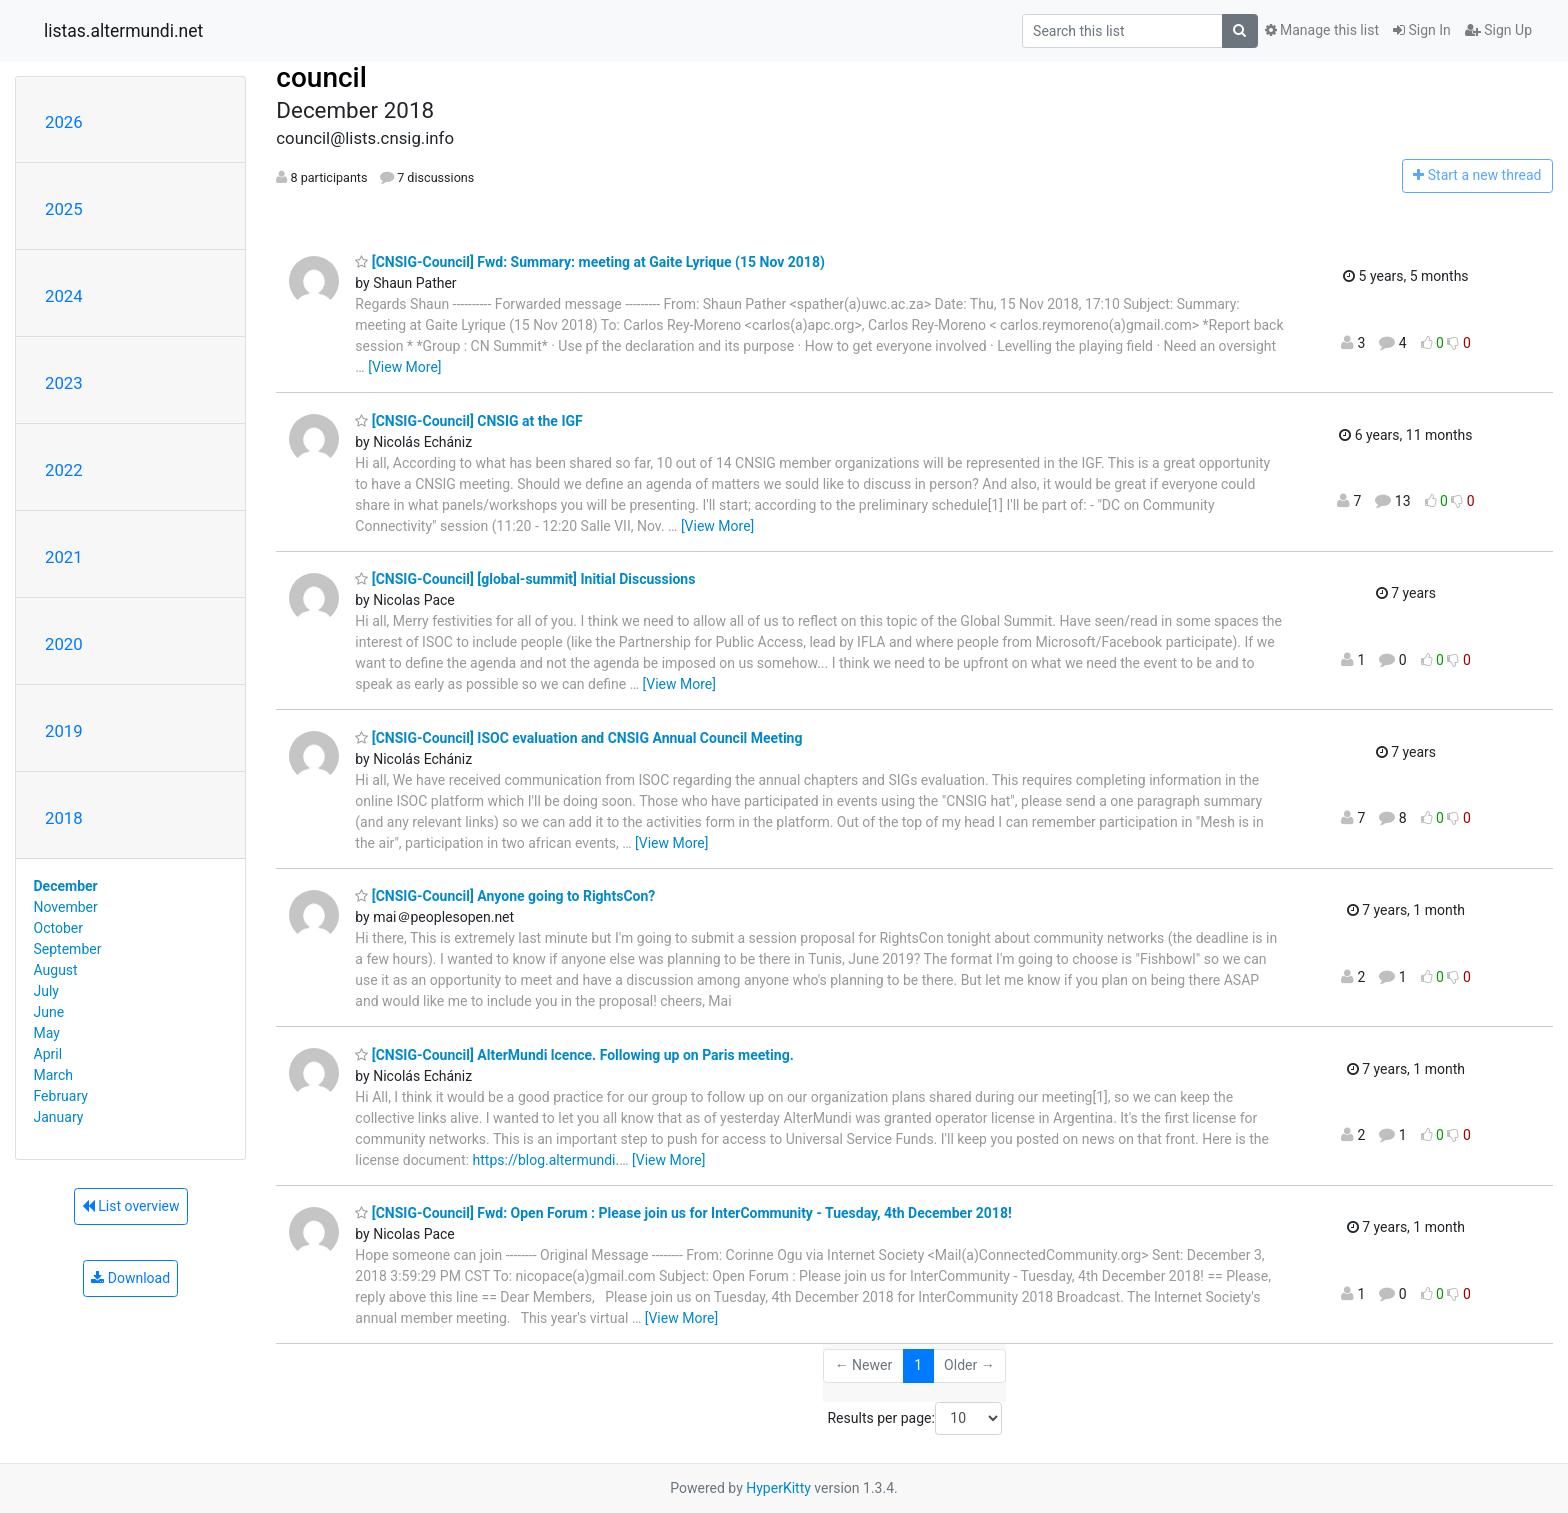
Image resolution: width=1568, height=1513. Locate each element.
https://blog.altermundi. (546, 1160)
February (61, 1096)
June (49, 1012)
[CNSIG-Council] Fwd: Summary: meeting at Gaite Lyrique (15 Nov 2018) (590, 262)
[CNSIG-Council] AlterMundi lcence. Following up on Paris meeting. (574, 1055)
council (321, 77)
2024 (64, 296)
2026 (64, 122)
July (46, 991)
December (66, 886)
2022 (64, 470)
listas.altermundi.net (123, 31)
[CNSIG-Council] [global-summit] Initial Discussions (525, 579)
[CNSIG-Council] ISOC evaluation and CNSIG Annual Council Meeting (578, 738)
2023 (64, 383)
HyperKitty (778, 1488)
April (48, 1054)
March (54, 1075)
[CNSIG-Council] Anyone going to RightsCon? (505, 896)
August (56, 970)
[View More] (404, 367)
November (66, 907)
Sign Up (1498, 30)
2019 (64, 731)
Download (130, 1278)
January (59, 1117)
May (47, 1033)
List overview (131, 1206)
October (58, 928)
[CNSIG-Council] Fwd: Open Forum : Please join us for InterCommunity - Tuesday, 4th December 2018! (683, 1213)
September (68, 949)
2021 (64, 557)
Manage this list (1322, 30)
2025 (64, 209)
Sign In (1422, 30)
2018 (64, 818)
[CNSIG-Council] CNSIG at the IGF (468, 421)
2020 (64, 644)
